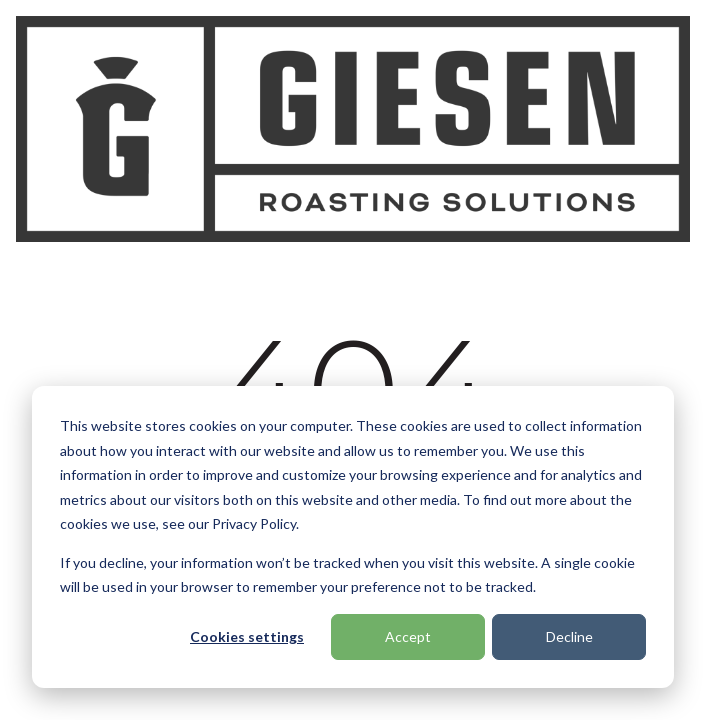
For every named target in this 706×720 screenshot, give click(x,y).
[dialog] (353, 537)
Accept (408, 636)
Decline (569, 636)
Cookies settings (247, 636)
